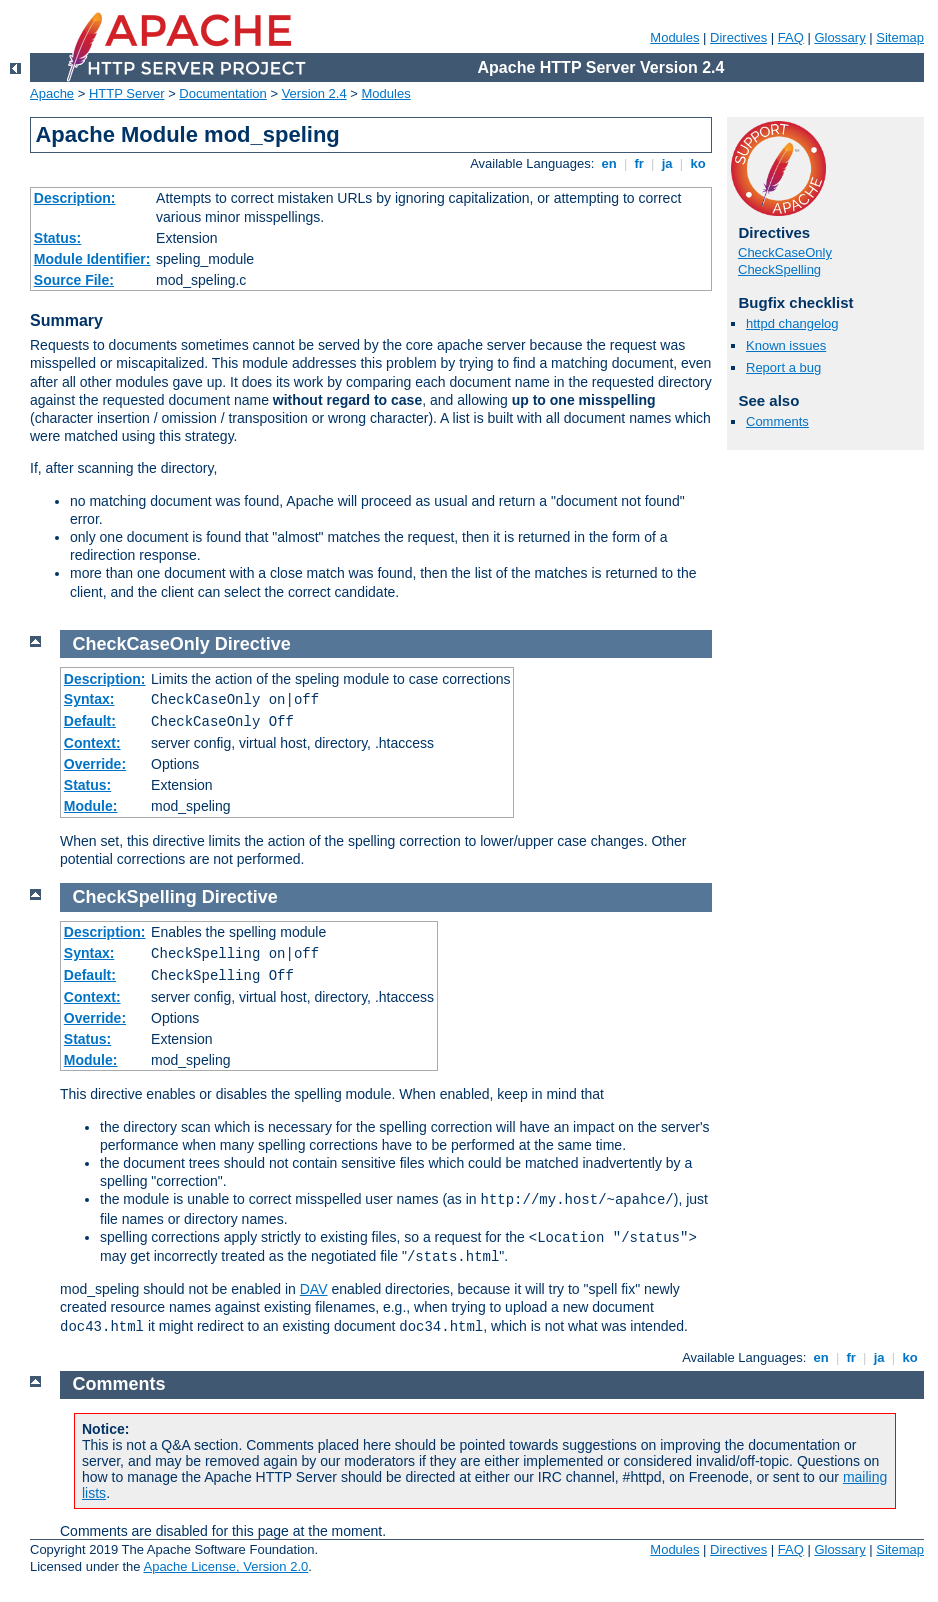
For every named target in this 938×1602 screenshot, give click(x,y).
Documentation (222, 93)
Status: (57, 238)
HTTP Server (127, 93)
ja (667, 163)
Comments (777, 421)
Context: (92, 743)
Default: (90, 721)
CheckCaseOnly (785, 252)
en (609, 163)
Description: (75, 198)
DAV (314, 1289)
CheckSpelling (779, 269)
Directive (253, 644)
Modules (674, 37)
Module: (91, 806)
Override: (95, 764)
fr (639, 163)
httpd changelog (792, 323)
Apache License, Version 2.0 (225, 1566)
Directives (738, 37)
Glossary (839, 37)
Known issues (786, 345)
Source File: (74, 280)
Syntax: (89, 699)
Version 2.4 (314, 93)
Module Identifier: (92, 259)
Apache (52, 93)
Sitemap (900, 37)
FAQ (791, 37)
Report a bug (783, 367)
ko (698, 163)
